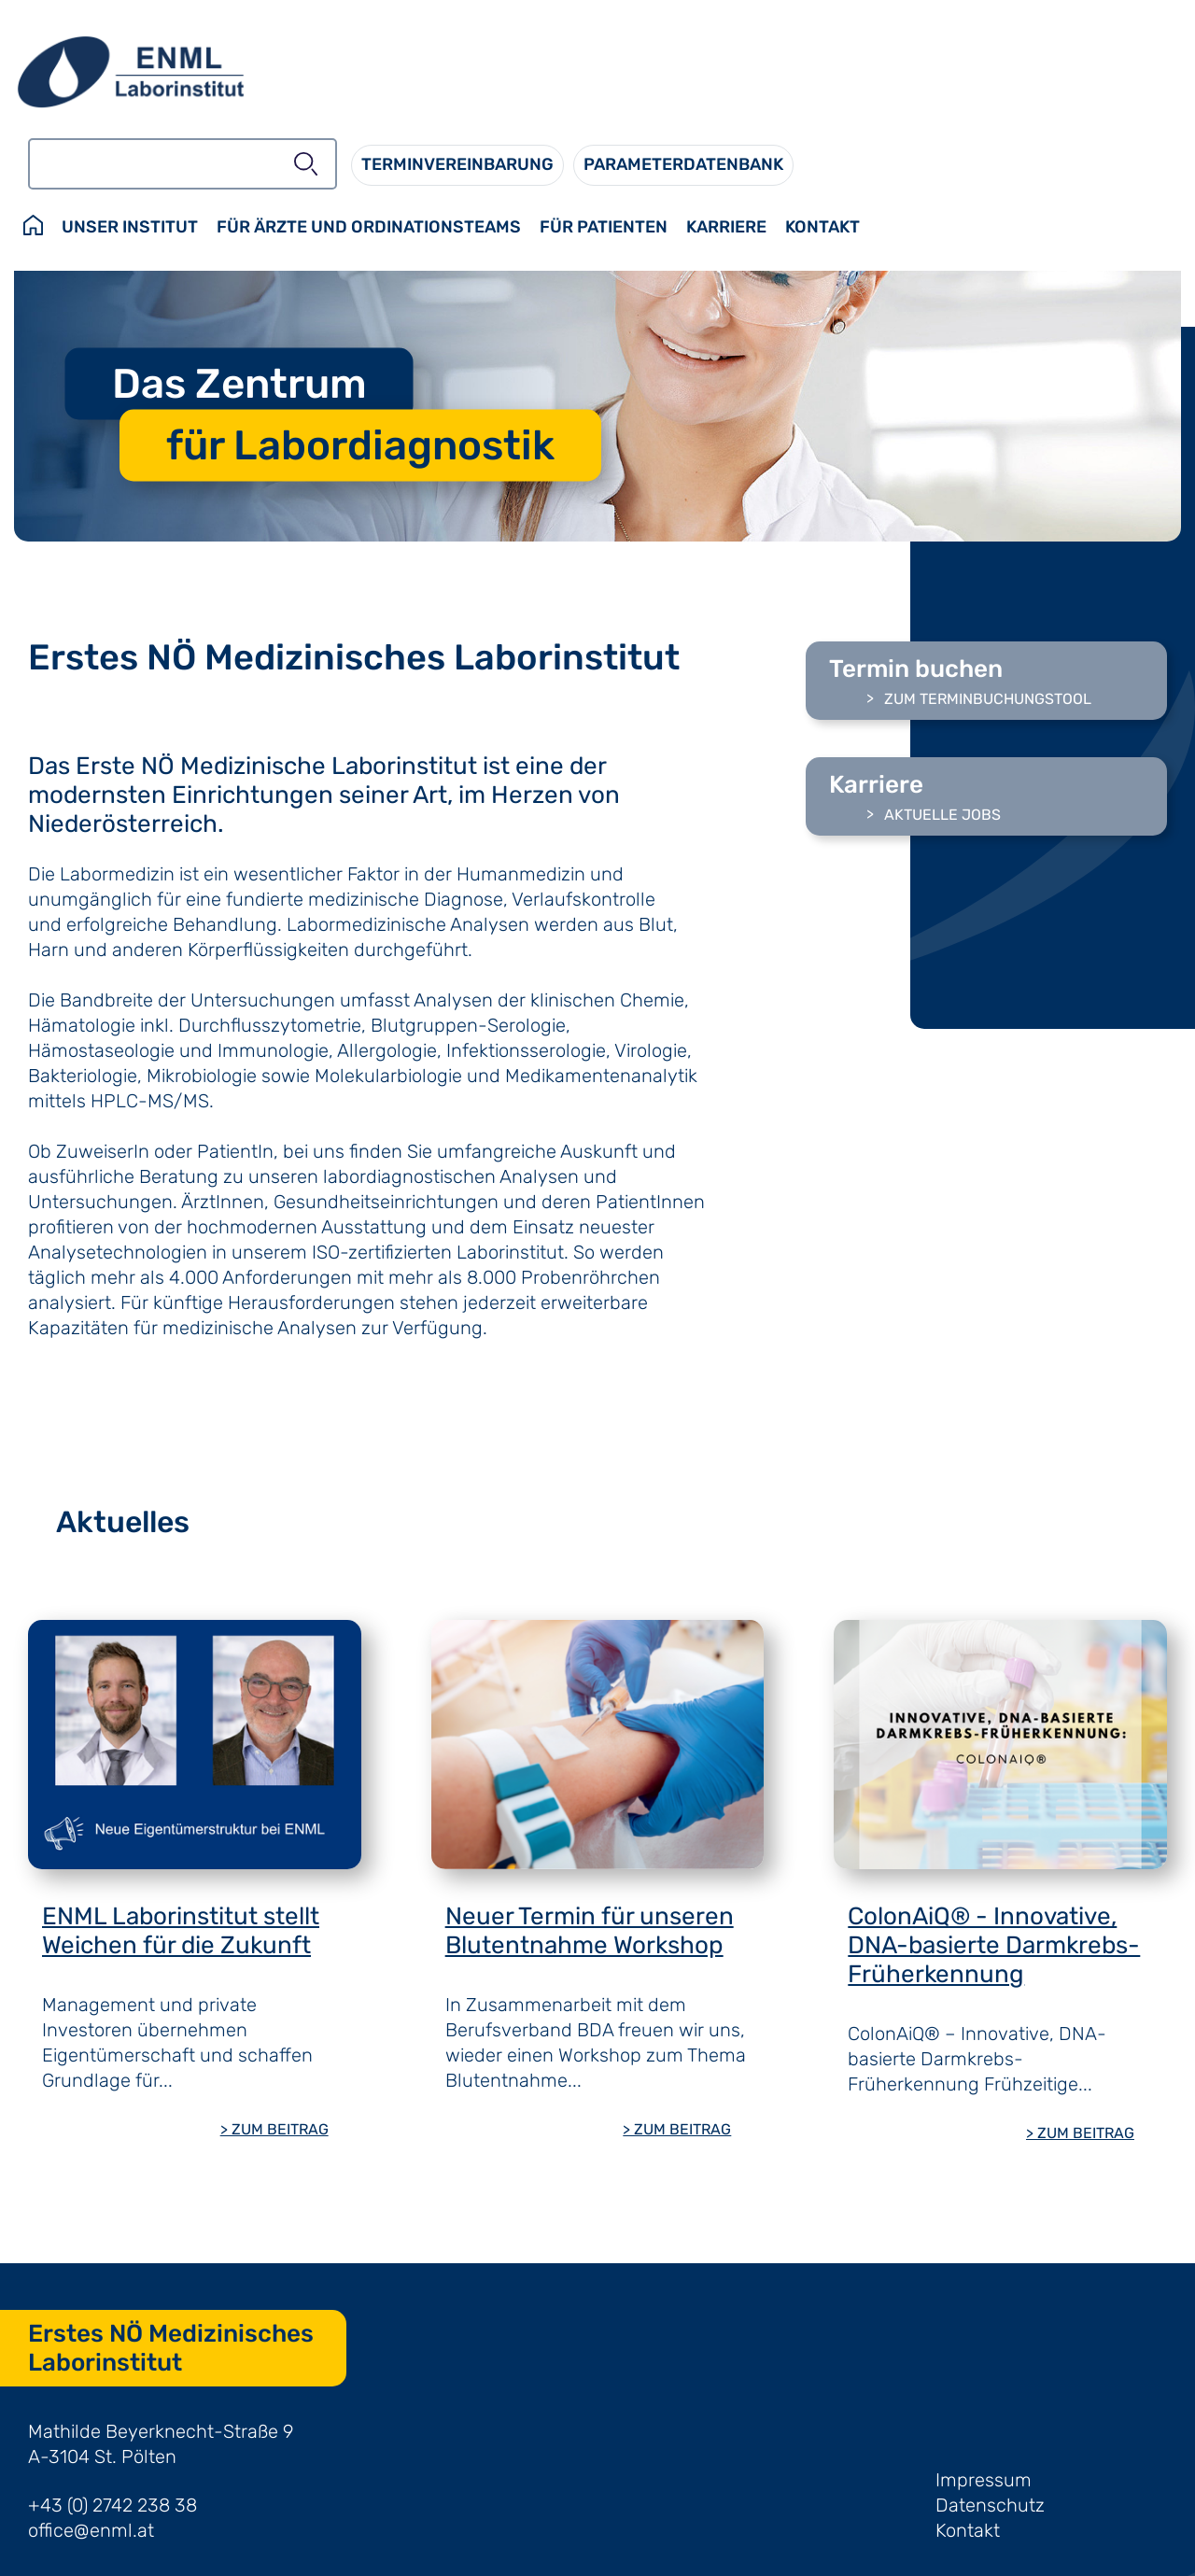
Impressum (983, 2480)
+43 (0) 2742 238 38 (112, 2505)
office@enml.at (91, 2530)
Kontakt (967, 2530)
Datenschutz (990, 2505)
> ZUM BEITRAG (274, 2129)
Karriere (876, 784)
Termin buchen (916, 669)
